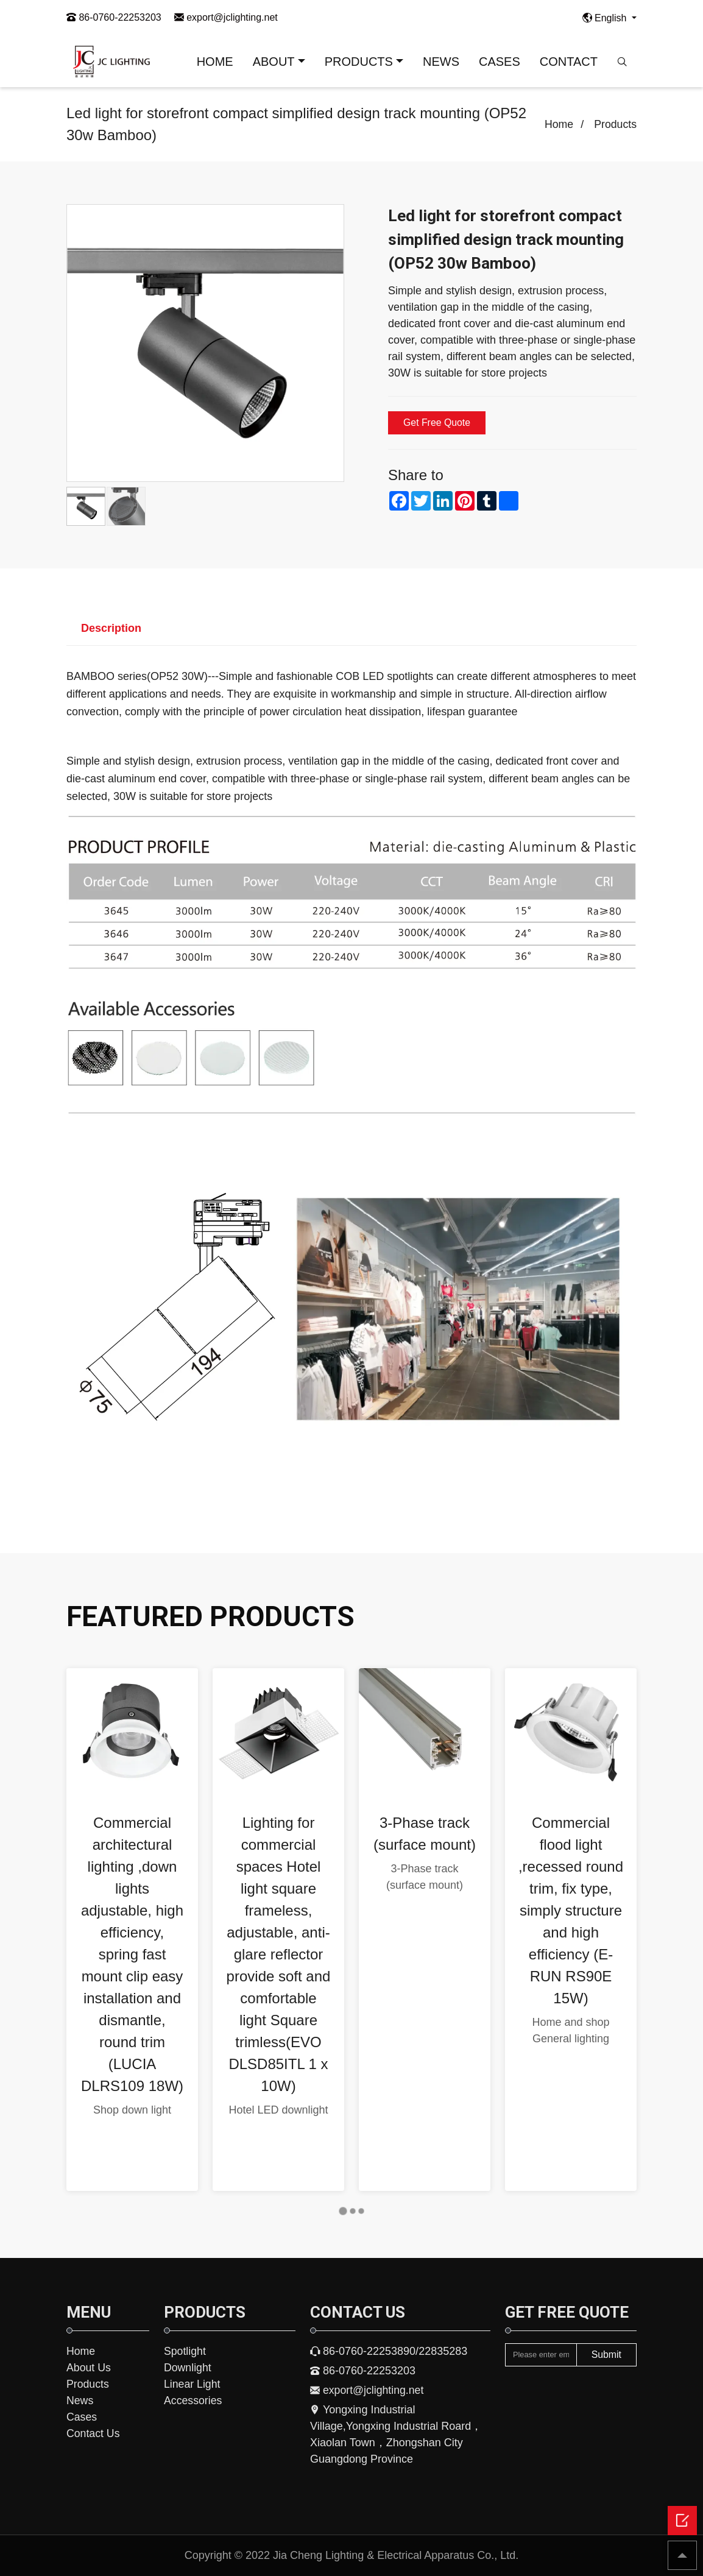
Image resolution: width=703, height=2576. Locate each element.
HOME (215, 61)
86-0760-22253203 (113, 17)
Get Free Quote (437, 422)
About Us (88, 2368)
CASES (499, 61)
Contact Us (93, 2433)
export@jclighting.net (226, 17)
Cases (81, 2417)
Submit (606, 2354)
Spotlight (185, 2351)
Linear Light (192, 2384)
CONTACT (569, 61)
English (605, 18)
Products (615, 124)
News (80, 2400)
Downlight (188, 2368)
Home (558, 124)
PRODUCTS (359, 61)
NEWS (441, 61)
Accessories (193, 2400)
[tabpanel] (132, 1929)
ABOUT (274, 61)
